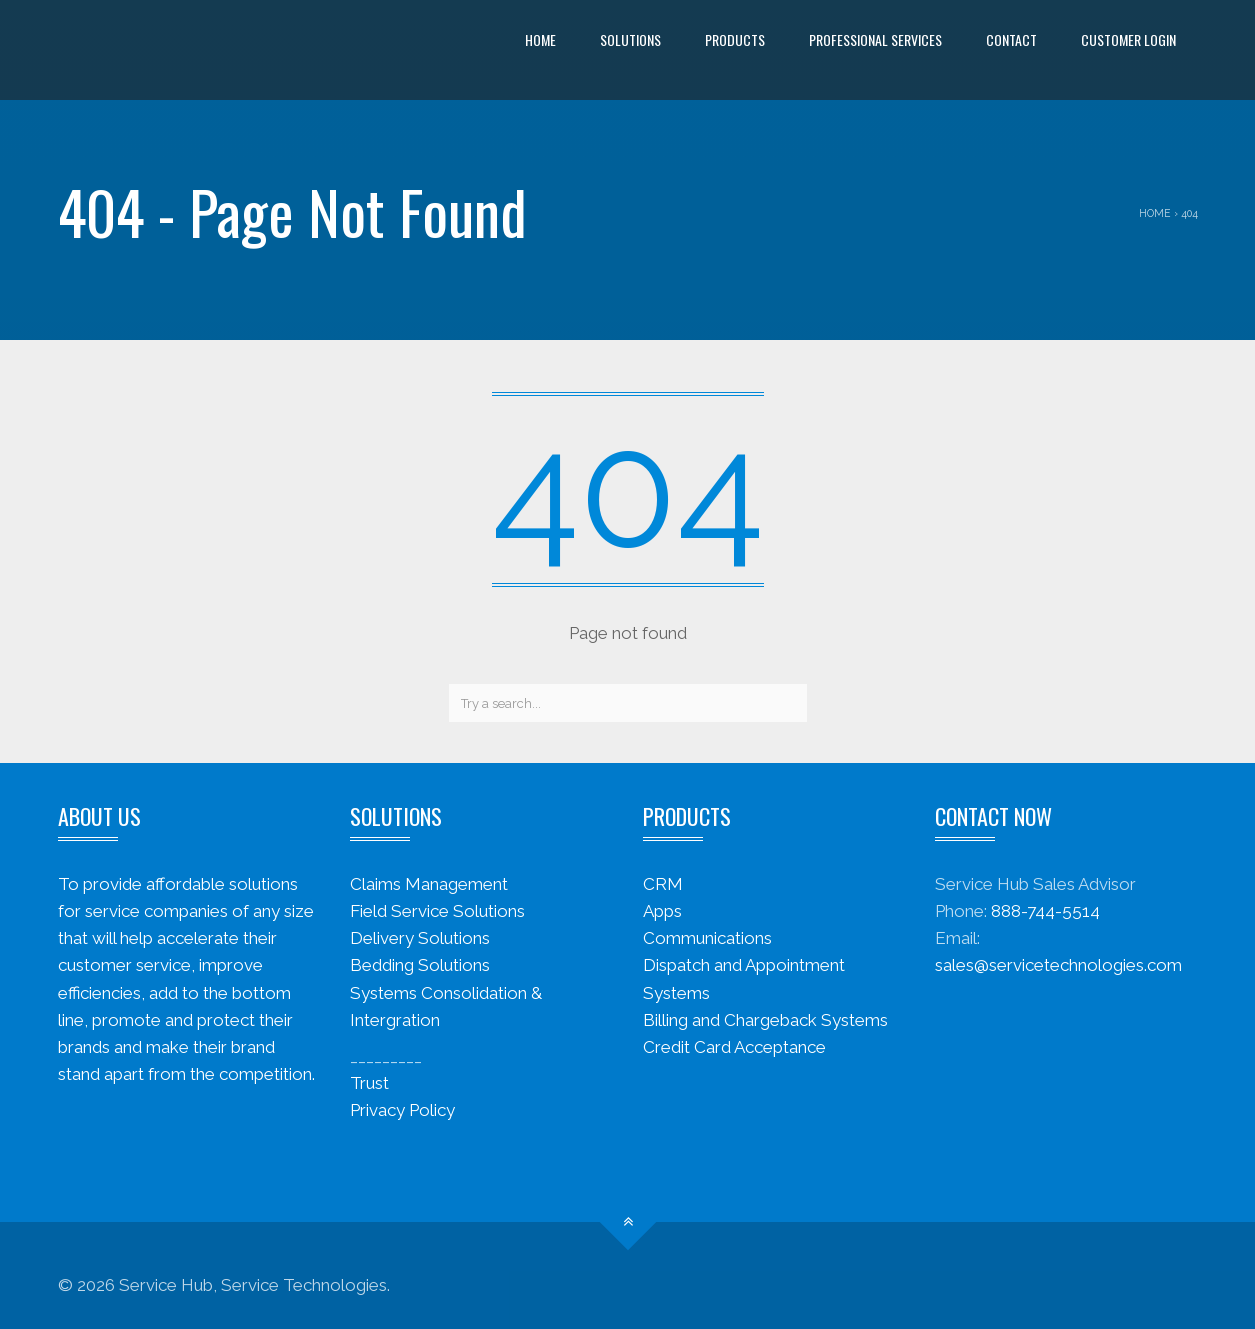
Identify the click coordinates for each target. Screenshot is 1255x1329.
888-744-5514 (1045, 911)
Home (540, 39)
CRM (663, 884)
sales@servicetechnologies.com (1058, 965)
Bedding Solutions (420, 965)
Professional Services (875, 39)
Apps (662, 911)
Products (735, 39)
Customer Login (1128, 39)
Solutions (630, 39)
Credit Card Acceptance (734, 1047)
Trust (369, 1083)
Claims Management (429, 884)
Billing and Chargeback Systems (765, 1020)
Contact (1011, 39)
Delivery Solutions (420, 938)
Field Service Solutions (437, 911)
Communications (707, 938)
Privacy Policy (402, 1110)
